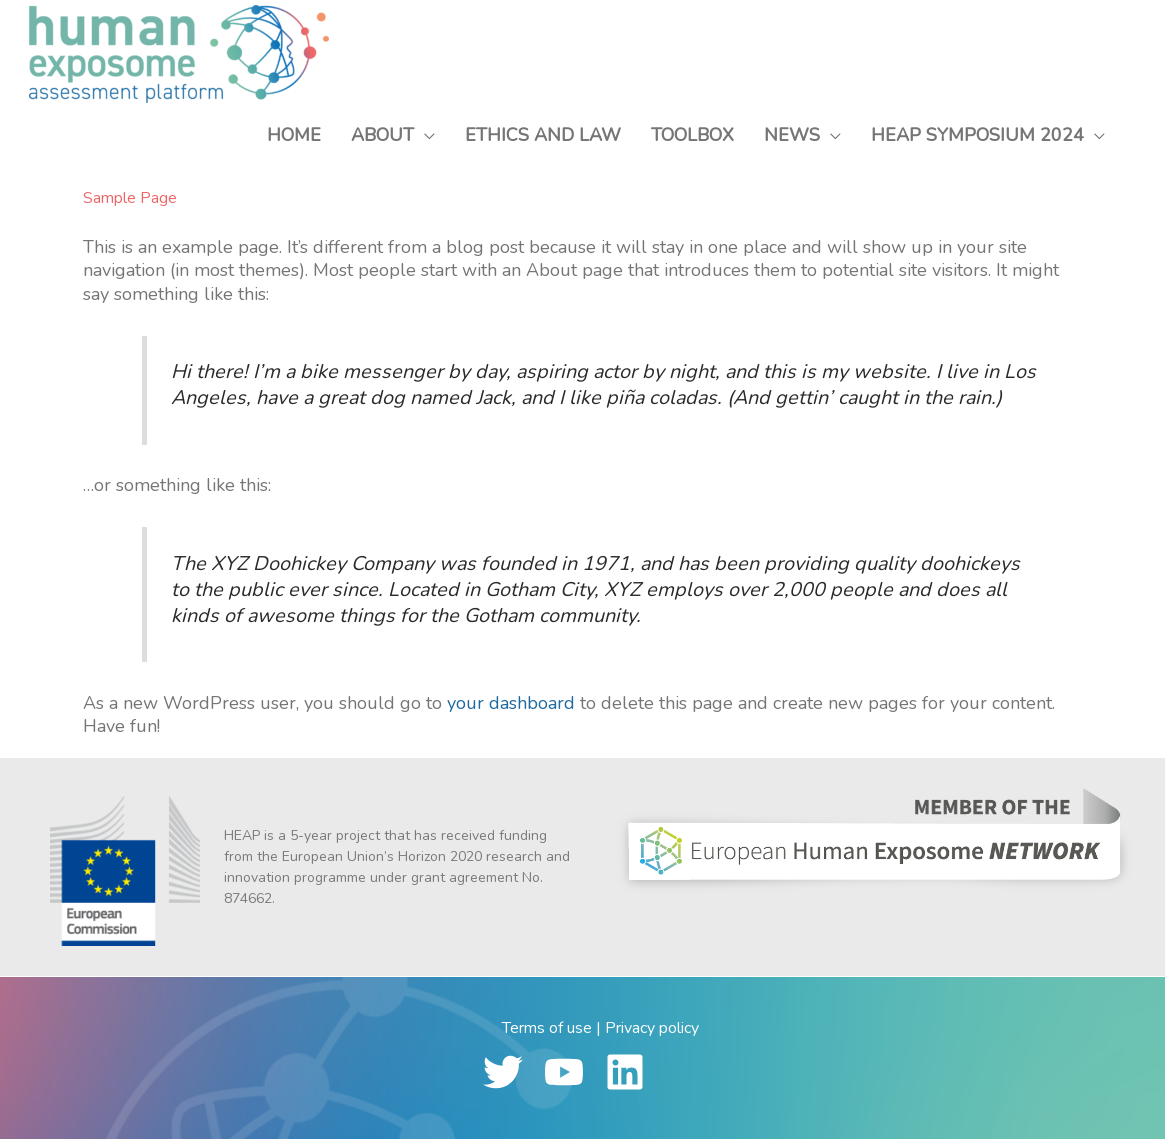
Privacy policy (652, 1028)
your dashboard (511, 703)
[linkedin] (633, 1072)
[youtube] (572, 1072)
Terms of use (547, 1028)
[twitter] (511, 1072)
